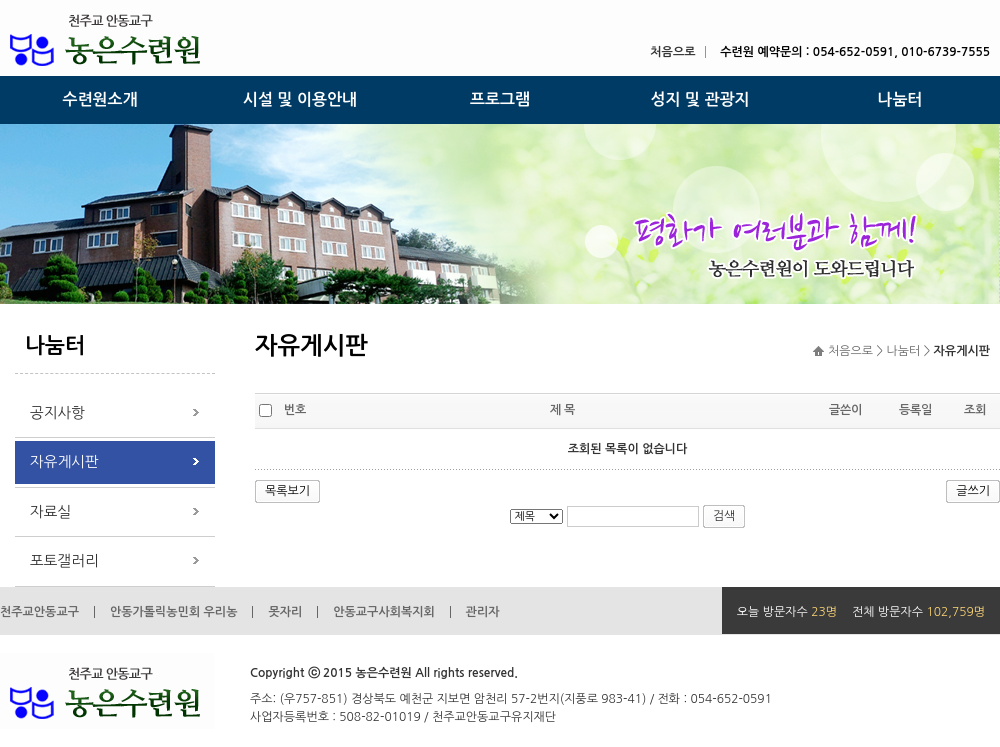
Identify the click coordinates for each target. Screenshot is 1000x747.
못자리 (285, 612)
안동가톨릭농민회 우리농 (173, 612)
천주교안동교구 (39, 612)
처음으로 (672, 52)
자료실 (50, 511)
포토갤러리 (64, 560)
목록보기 (287, 491)
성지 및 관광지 (699, 99)
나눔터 (899, 99)
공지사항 (57, 412)
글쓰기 (973, 491)
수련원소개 (99, 99)
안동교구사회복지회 (384, 612)
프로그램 (500, 99)
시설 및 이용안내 (300, 99)
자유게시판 (64, 461)
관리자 (483, 612)
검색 (724, 516)
